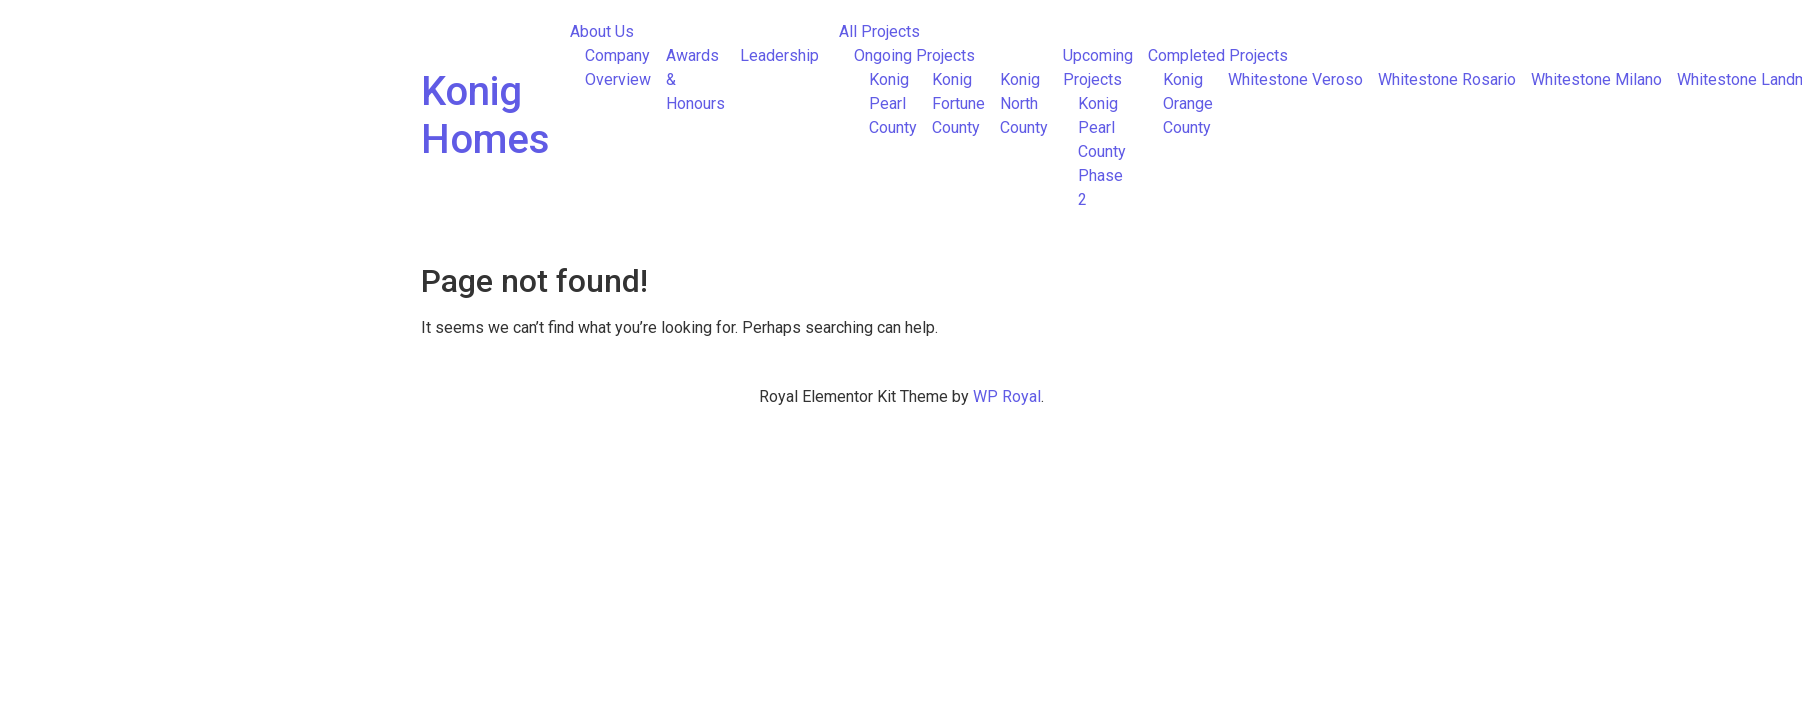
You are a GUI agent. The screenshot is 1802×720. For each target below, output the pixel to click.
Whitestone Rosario (1447, 79)
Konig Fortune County (958, 103)
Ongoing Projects (914, 55)
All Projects (879, 31)
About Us (602, 31)
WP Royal (1007, 396)
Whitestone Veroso (1295, 79)
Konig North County (1024, 103)
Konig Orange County (1188, 103)
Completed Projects (1218, 55)
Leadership (779, 55)
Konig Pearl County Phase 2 (1102, 151)
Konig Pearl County (893, 103)
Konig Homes (485, 115)
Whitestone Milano (1596, 79)
